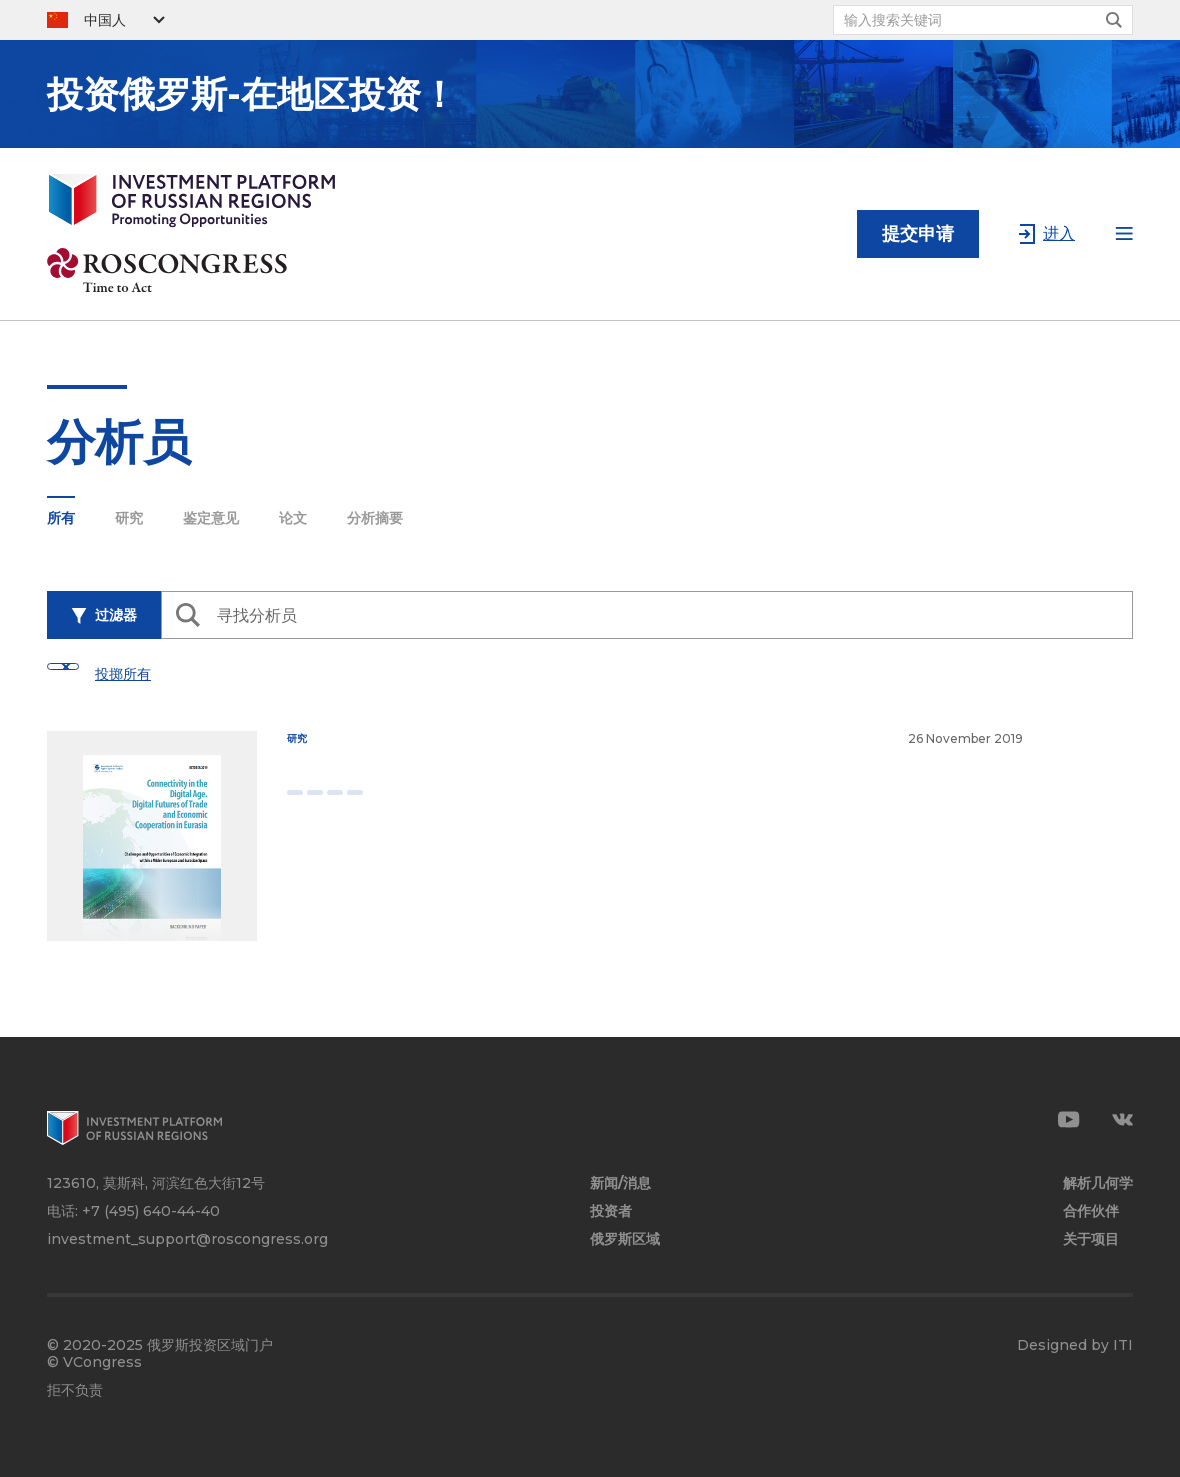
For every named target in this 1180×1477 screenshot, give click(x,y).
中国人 (105, 20)
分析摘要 (375, 518)
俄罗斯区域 (625, 1239)
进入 (1059, 233)
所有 (61, 518)
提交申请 (918, 234)
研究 (129, 518)
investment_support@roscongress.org (187, 1239)
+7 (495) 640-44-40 (151, 1211)
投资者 (611, 1211)
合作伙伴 (1091, 1211)
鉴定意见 (211, 518)
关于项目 (1091, 1239)
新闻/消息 (620, 1183)
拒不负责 (75, 1390)
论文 (293, 518)
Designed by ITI (1075, 1345)
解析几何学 (1098, 1183)
